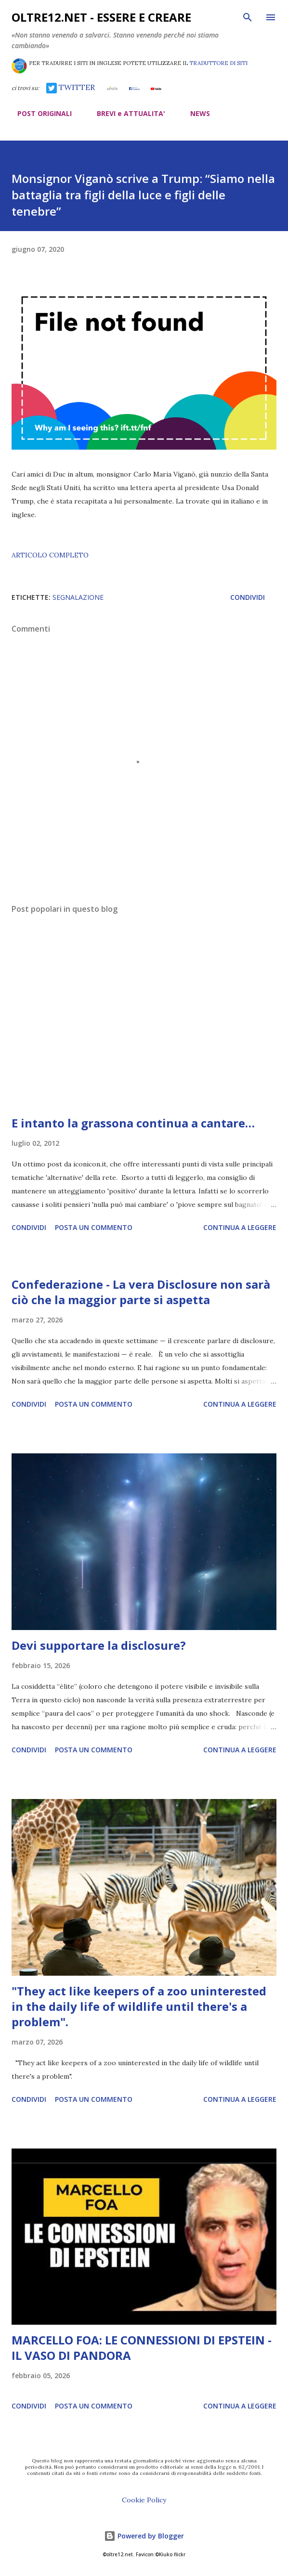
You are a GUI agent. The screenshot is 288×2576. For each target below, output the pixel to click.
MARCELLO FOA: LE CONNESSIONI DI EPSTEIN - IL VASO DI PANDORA (142, 2347)
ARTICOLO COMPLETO (50, 555)
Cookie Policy (144, 2500)
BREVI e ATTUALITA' (125, 113)
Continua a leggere (239, 1227)
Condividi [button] (247, 597)
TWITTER (70, 87)
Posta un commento (93, 1227)
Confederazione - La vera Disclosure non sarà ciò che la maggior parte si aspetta (141, 1291)
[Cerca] (247, 17)
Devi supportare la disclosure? (99, 1645)
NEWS (194, 113)
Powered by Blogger (144, 2535)
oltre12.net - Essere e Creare (101, 17)
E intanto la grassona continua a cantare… (133, 1123)
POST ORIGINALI (39, 113)
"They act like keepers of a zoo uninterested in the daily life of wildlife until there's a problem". (139, 2006)
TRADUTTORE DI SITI (218, 63)
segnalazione (78, 597)
